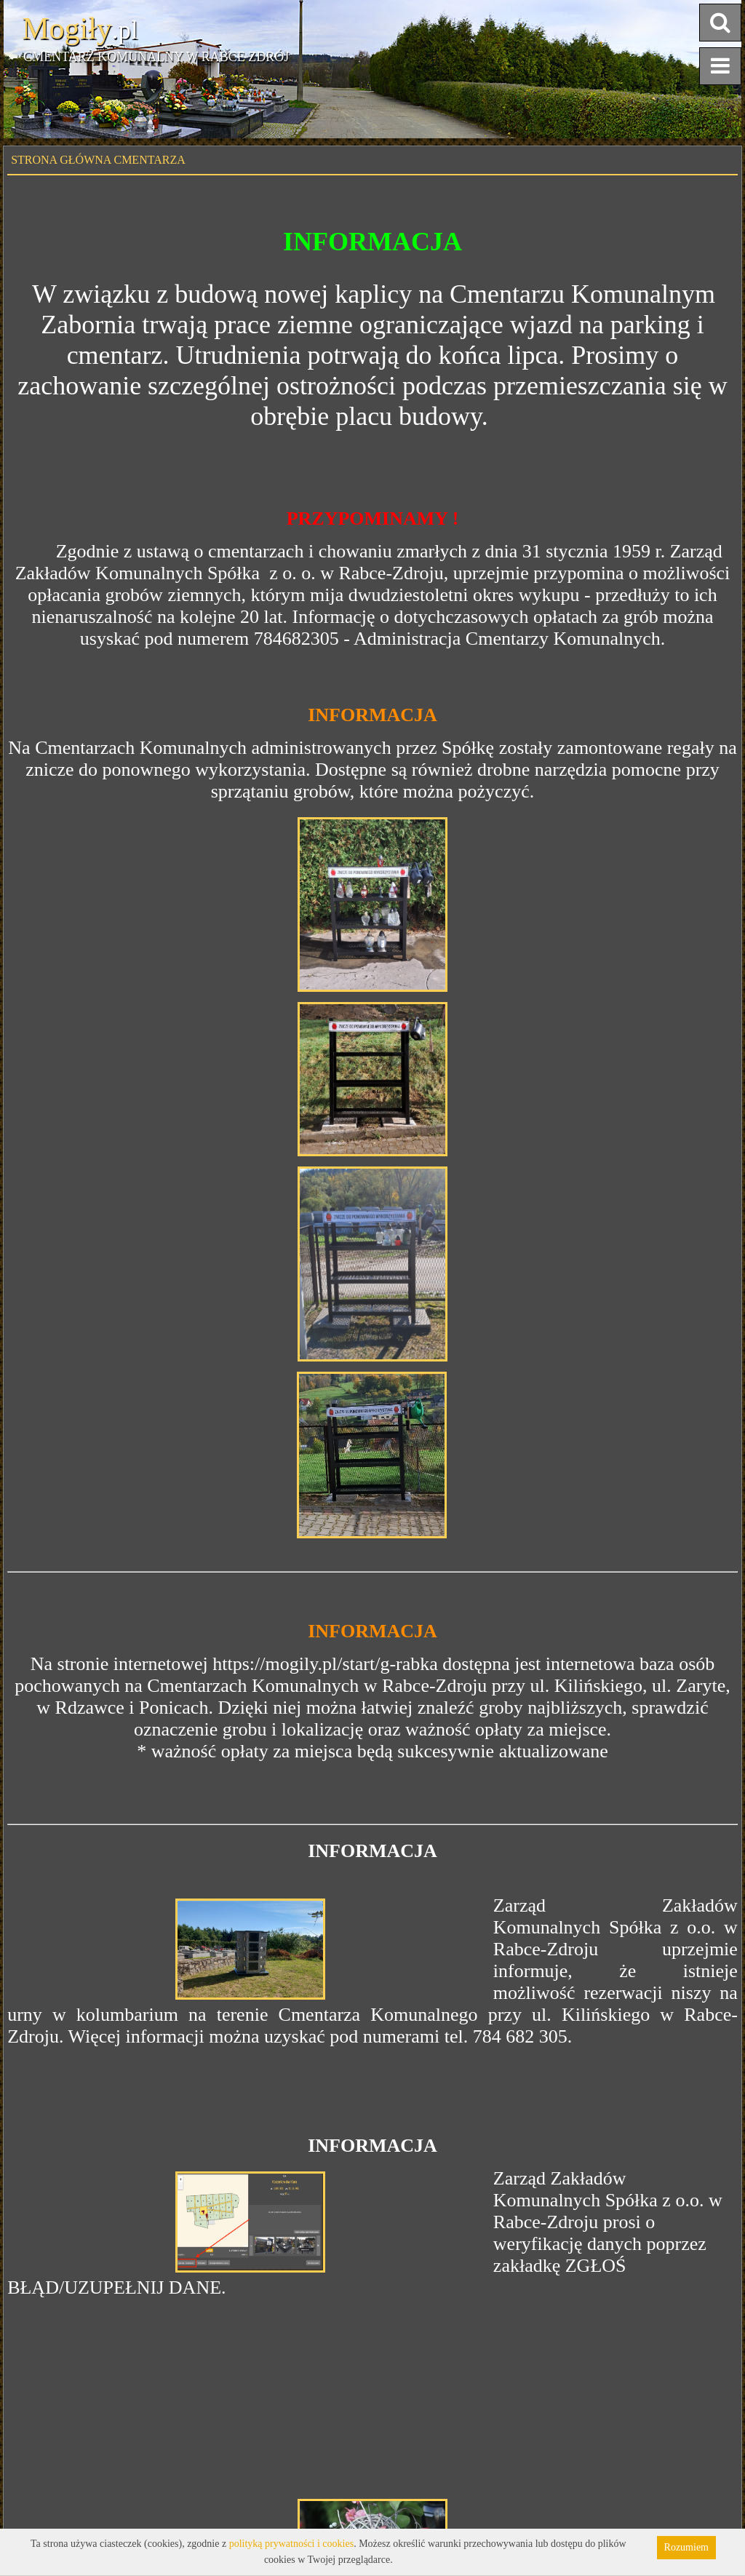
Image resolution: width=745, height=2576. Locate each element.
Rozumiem (686, 2547)
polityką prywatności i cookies (291, 2543)
